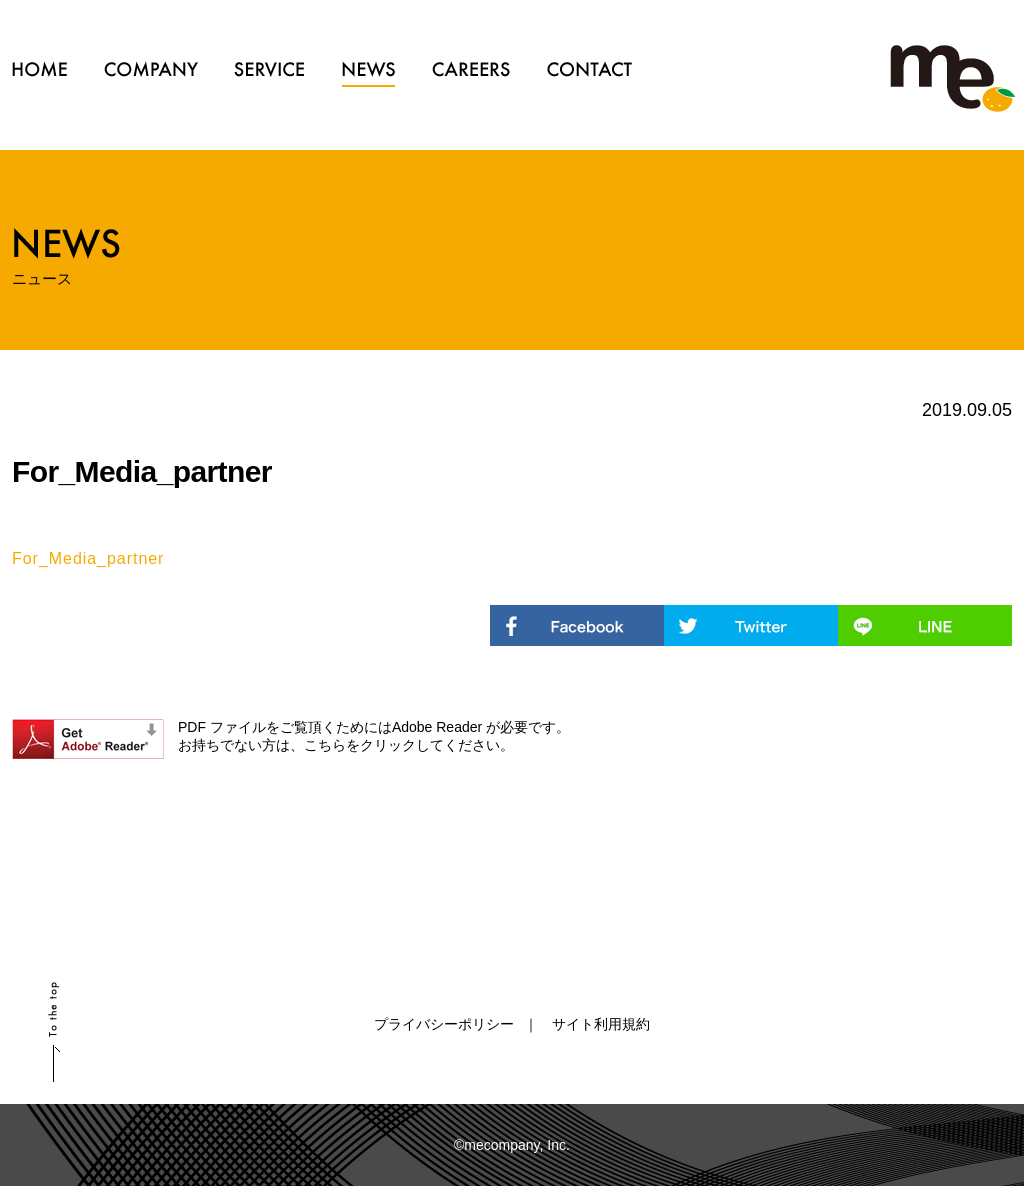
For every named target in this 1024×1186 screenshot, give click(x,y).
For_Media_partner (88, 558)
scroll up (55, 1032)
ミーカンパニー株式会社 (952, 80)
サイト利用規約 (601, 1024)
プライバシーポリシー (444, 1024)
